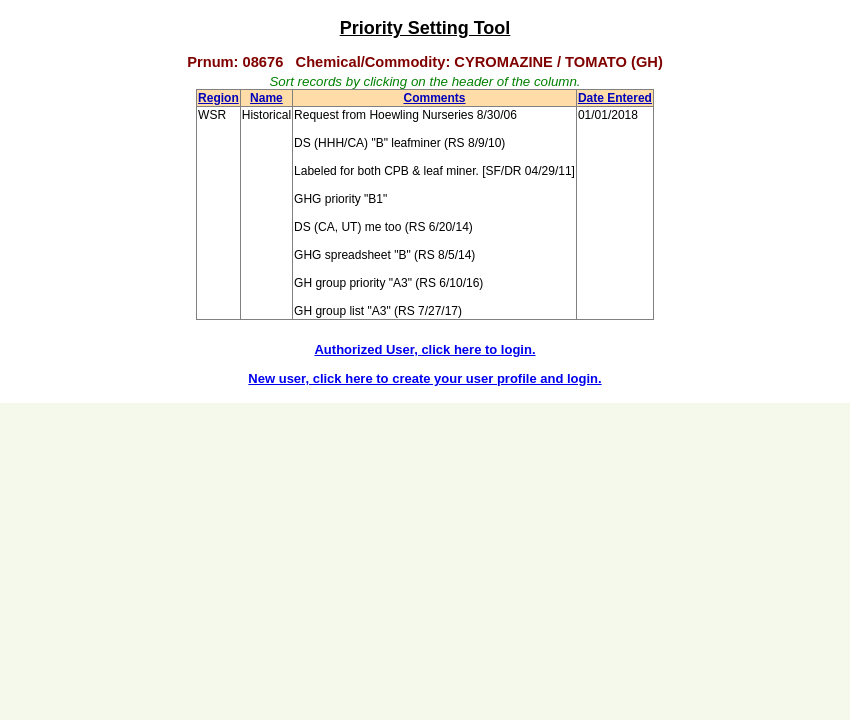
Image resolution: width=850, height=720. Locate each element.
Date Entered (615, 98)
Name (266, 98)
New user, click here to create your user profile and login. (424, 378)
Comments (434, 98)
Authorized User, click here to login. (424, 349)
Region (218, 98)
